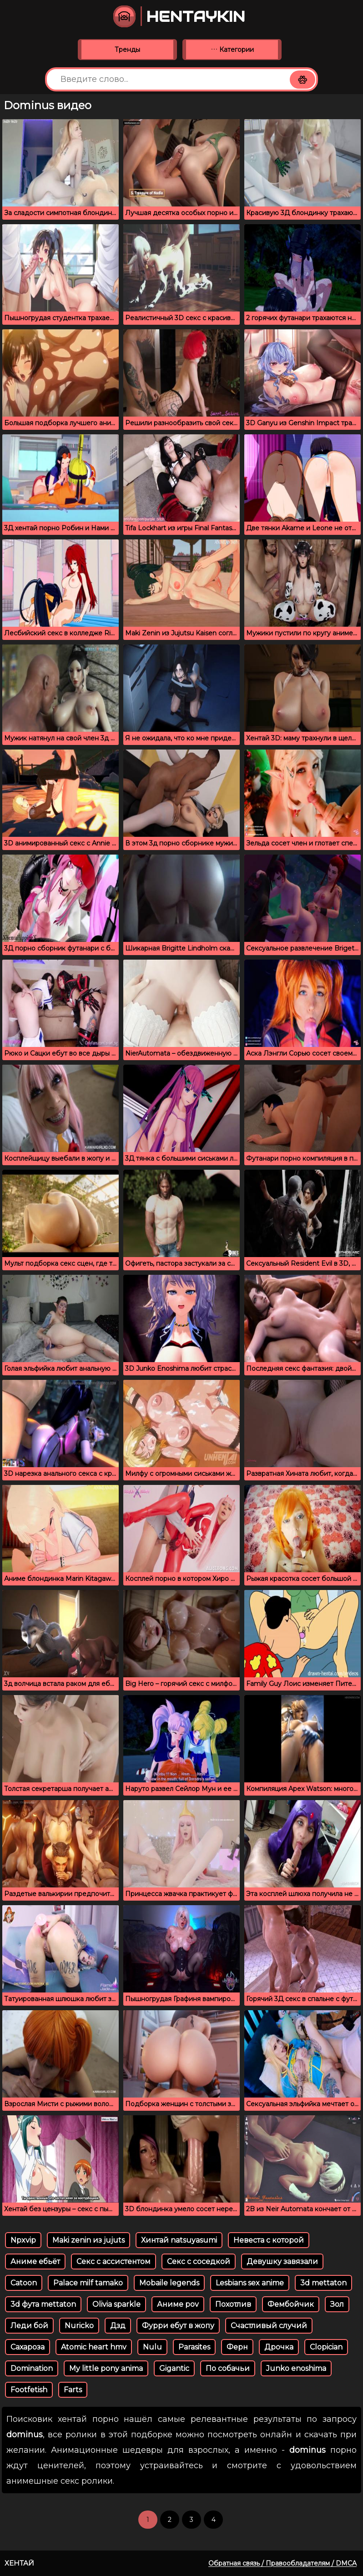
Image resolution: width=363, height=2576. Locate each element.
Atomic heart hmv (93, 2347)
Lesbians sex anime (250, 2283)
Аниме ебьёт (35, 2261)
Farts (73, 2389)
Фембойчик (290, 2304)
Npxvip (23, 2240)
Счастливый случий (269, 2325)
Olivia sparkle (116, 2304)
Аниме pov (178, 2304)
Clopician (326, 2347)
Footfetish (28, 2389)
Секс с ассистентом (113, 2261)
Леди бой (29, 2325)
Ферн (237, 2347)
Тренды (127, 49)
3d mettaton (323, 2283)
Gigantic (174, 2368)
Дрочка (278, 2347)
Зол (337, 2304)
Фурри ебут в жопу (178, 2325)
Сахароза (27, 2347)
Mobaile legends (169, 2283)
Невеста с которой (268, 2240)
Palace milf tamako (88, 2283)
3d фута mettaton (43, 2304)
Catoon (23, 2283)
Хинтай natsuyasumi (179, 2240)
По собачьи (228, 2368)
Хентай (19, 2563)
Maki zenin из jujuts (88, 2240)
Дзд (118, 2325)
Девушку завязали (282, 2261)
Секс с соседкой (198, 2261)
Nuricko (79, 2325)
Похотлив (233, 2304)
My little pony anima (106, 2368)
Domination (31, 2368)
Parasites (194, 2347)
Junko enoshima (296, 2368)
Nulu (152, 2347)
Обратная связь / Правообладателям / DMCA (282, 2563)
